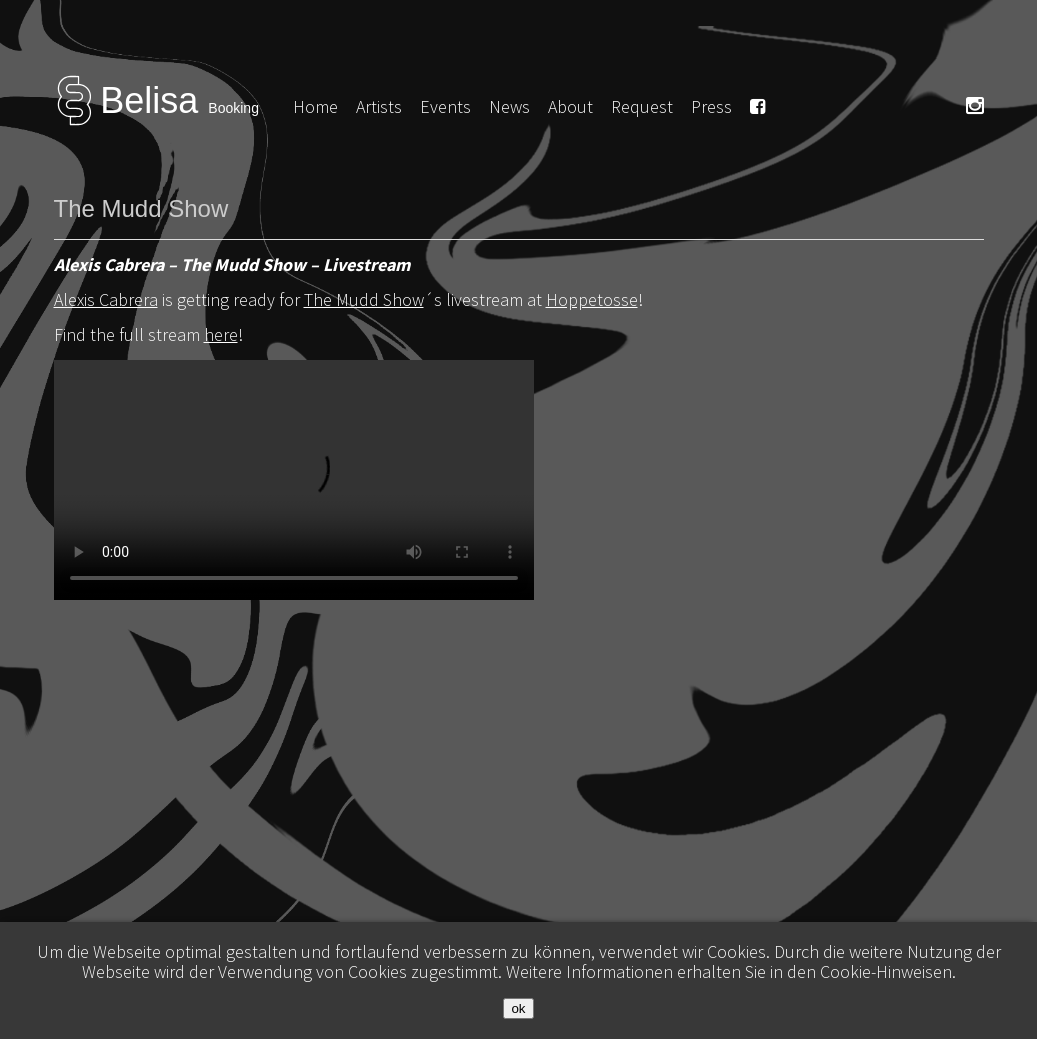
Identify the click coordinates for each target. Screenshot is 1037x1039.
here (221, 334)
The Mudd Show (364, 299)
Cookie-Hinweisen (886, 971)
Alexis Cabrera (106, 299)
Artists (379, 106)
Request (642, 106)
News (509, 106)
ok (518, 1008)
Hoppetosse (592, 299)
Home (315, 106)
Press (711, 106)
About (570, 106)
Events (445, 106)
